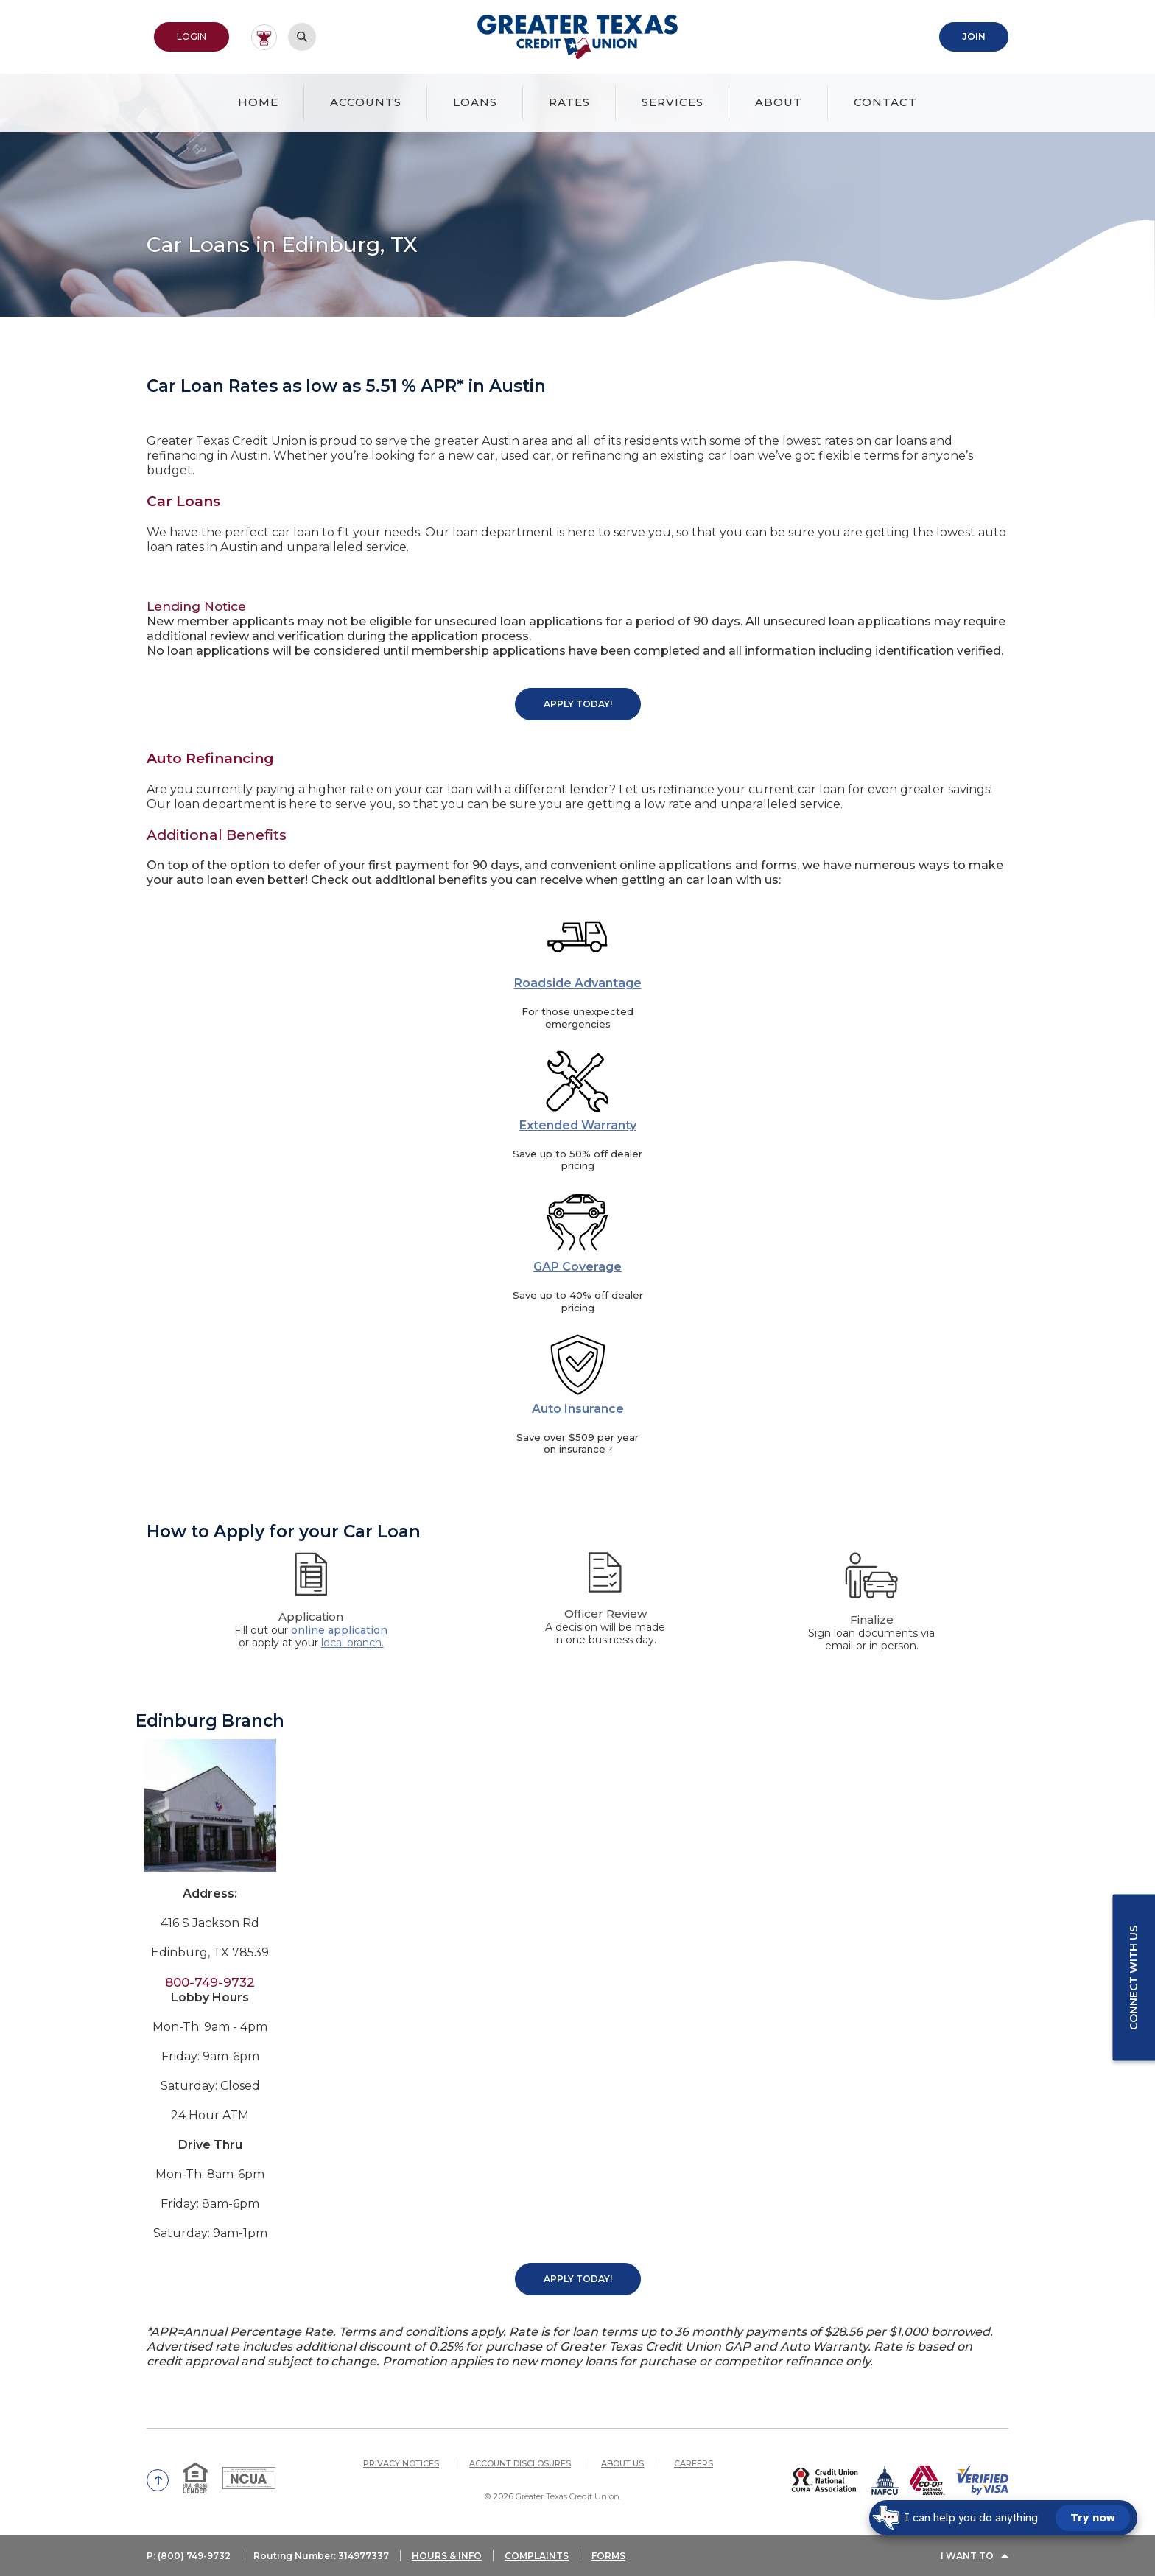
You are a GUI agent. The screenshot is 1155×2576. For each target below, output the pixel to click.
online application (339, 1630)
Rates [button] (569, 102)
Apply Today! (578, 703)
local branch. (352, 1642)
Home (258, 102)
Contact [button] (885, 102)
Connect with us (1133, 1978)
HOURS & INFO (447, 2555)
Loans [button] (475, 102)
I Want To (967, 2555)
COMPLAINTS (537, 2555)
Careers (693, 2463)
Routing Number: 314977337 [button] (321, 2555)
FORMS (608, 2555)
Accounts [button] (365, 102)
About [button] (778, 102)
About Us (622, 2463)
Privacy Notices (401, 2463)
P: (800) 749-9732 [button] (189, 2555)
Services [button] (672, 102)
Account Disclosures (520, 2463)
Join (974, 36)
